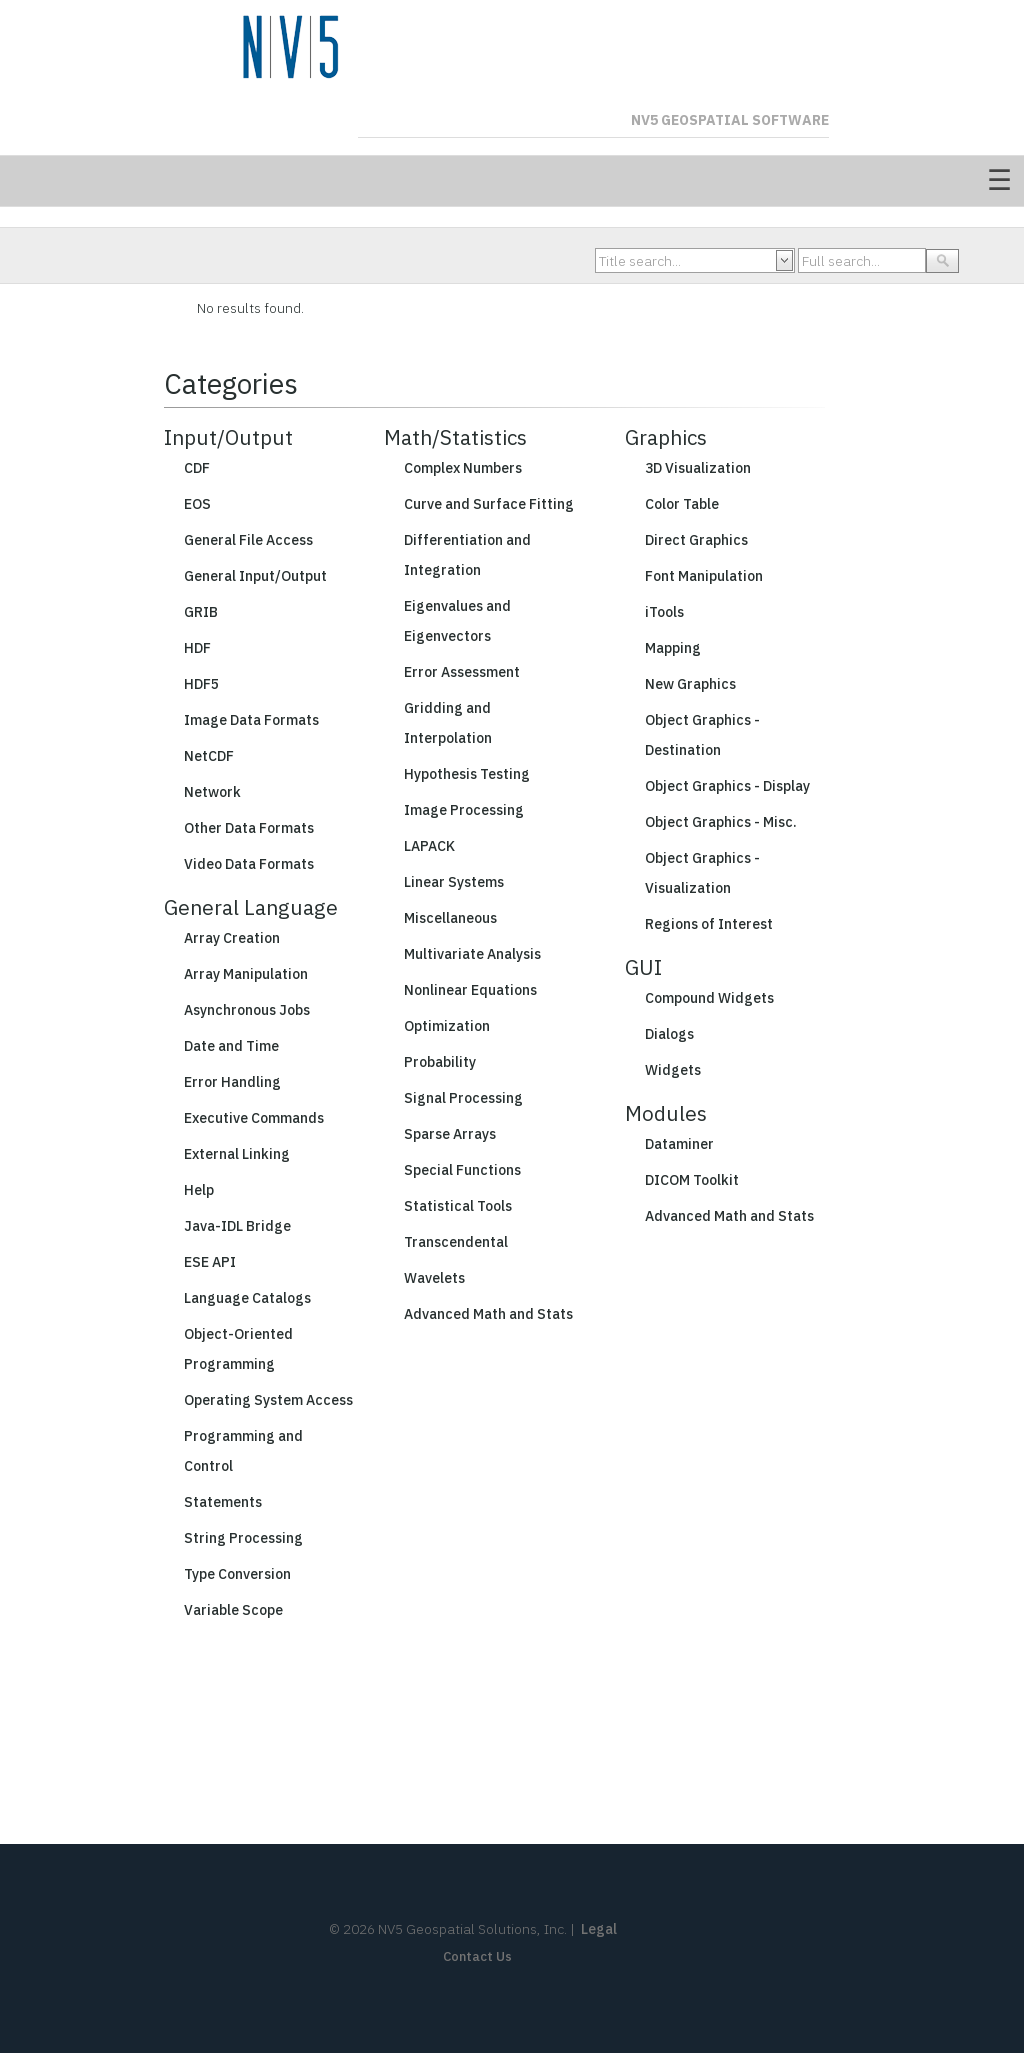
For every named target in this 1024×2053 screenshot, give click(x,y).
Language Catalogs (247, 1298)
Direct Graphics (696, 540)
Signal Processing (463, 1098)
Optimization (447, 1026)
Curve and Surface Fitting (489, 504)
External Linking (237, 1154)
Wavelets (434, 1278)
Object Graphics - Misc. (721, 822)
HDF (197, 648)
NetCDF (209, 756)
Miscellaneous (450, 918)
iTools (664, 612)
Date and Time (231, 1046)
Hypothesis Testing (467, 774)
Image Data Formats (251, 720)
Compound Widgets (709, 998)
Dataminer (679, 1144)
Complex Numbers (463, 468)
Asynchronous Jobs (247, 1010)
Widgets (673, 1070)
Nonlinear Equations (470, 990)
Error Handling (232, 1082)
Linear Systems (454, 882)
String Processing (243, 1538)
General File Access (248, 540)
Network (212, 792)
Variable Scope (233, 1610)
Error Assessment (462, 672)
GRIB (201, 612)
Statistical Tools (458, 1206)
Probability (440, 1062)
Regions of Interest (709, 924)
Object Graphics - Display (727, 786)
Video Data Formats (249, 864)
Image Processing (464, 810)
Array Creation (232, 938)
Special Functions (462, 1170)
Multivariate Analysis (472, 954)
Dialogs (669, 1034)
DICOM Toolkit (692, 1180)
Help (199, 1190)
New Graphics (690, 684)
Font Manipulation (704, 576)
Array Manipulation (246, 974)
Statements (223, 1502)
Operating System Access (268, 1400)
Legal (599, 1929)
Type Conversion (237, 1574)
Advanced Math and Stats (488, 1314)
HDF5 (201, 684)
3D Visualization (698, 468)
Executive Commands (254, 1118)
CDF (197, 468)
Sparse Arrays (450, 1134)
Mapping (673, 648)
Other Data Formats (249, 828)
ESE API (210, 1262)
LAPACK (429, 846)
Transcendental (456, 1242)
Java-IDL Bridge (237, 1226)
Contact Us (477, 1956)
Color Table (682, 504)
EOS (197, 504)
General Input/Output (255, 576)
